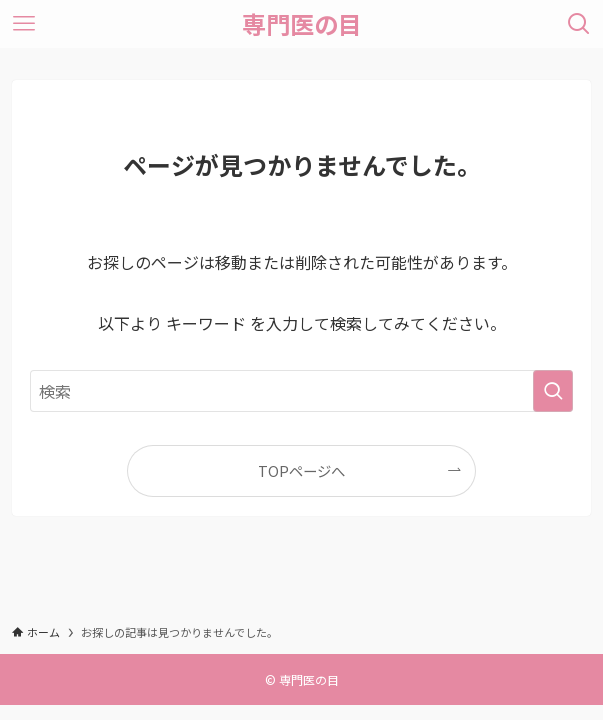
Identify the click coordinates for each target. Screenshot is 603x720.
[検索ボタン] (579, 24)
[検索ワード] (301, 391)
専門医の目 (302, 24)
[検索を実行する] (553, 391)
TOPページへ (301, 470)
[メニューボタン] (24, 24)
